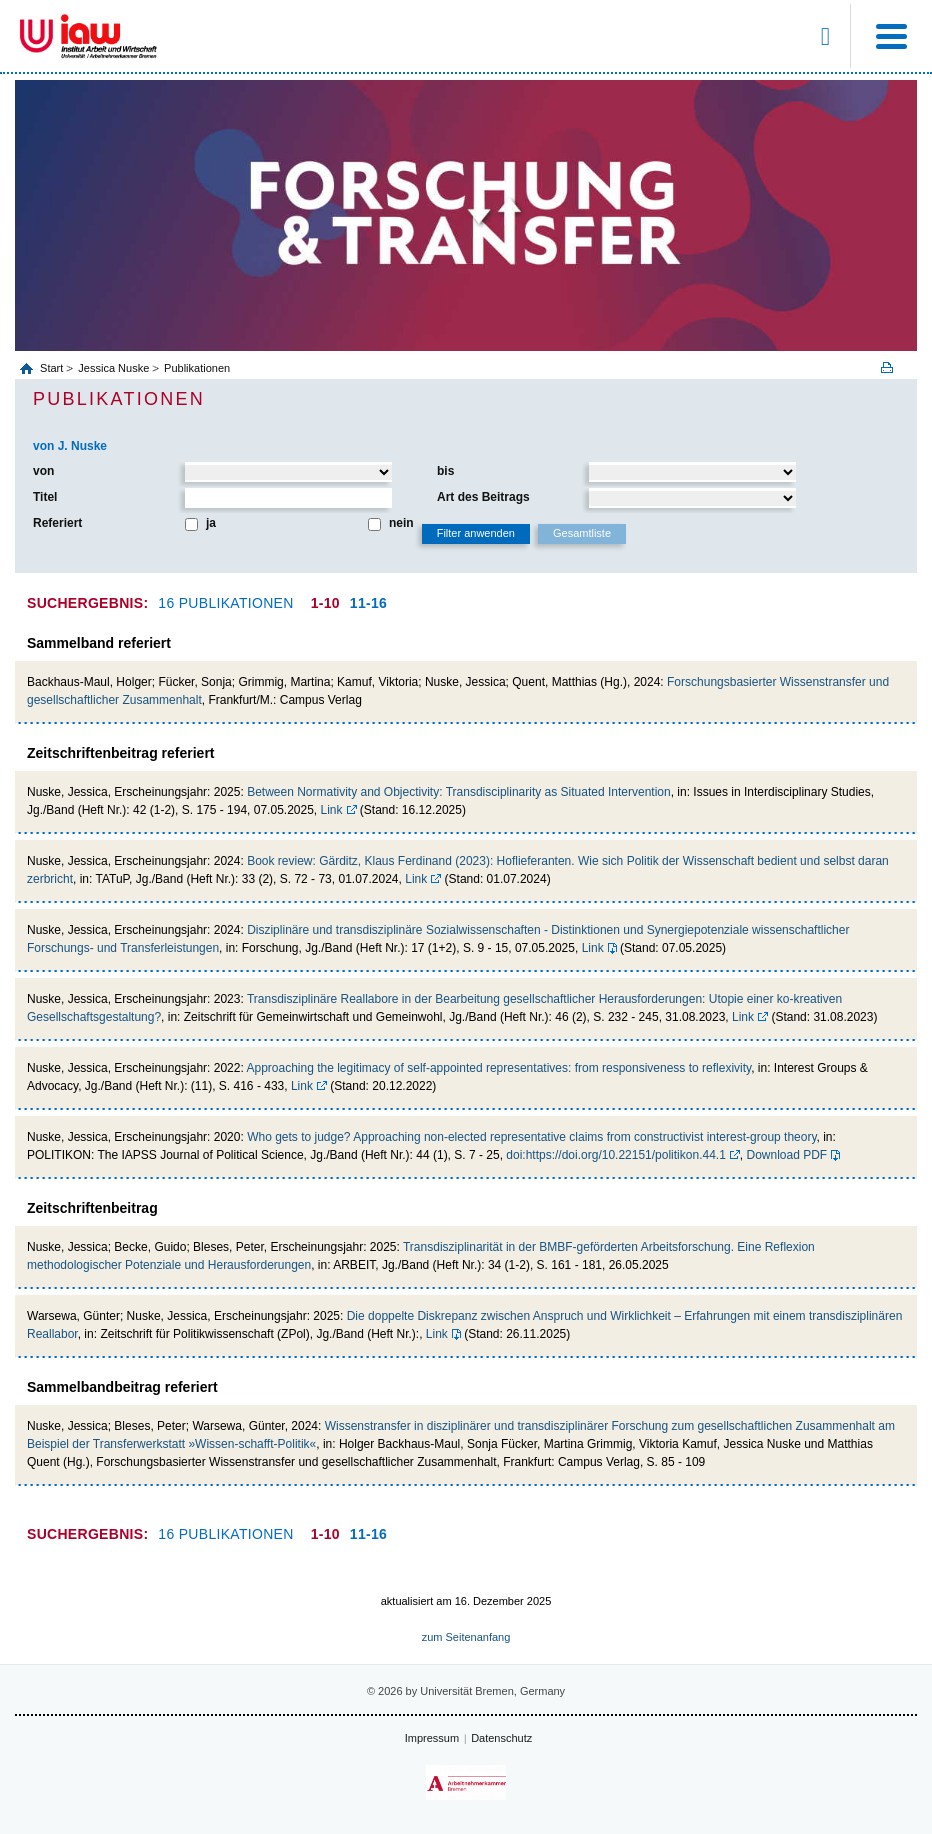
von (43, 471)
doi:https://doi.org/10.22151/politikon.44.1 (616, 1155)
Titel (45, 497)
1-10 (325, 603)
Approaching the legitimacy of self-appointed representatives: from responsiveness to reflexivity (498, 1068)
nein (401, 523)
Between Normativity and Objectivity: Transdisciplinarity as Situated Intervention (459, 792)
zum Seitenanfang (466, 1637)
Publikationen (197, 368)
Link (332, 810)
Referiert (57, 523)
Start (53, 368)
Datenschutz (501, 1738)
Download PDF (787, 1155)
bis (445, 471)
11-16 (368, 603)
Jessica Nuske (113, 368)
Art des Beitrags (483, 497)
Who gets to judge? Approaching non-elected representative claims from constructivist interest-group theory (531, 1137)
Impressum (432, 1738)
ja (211, 523)
